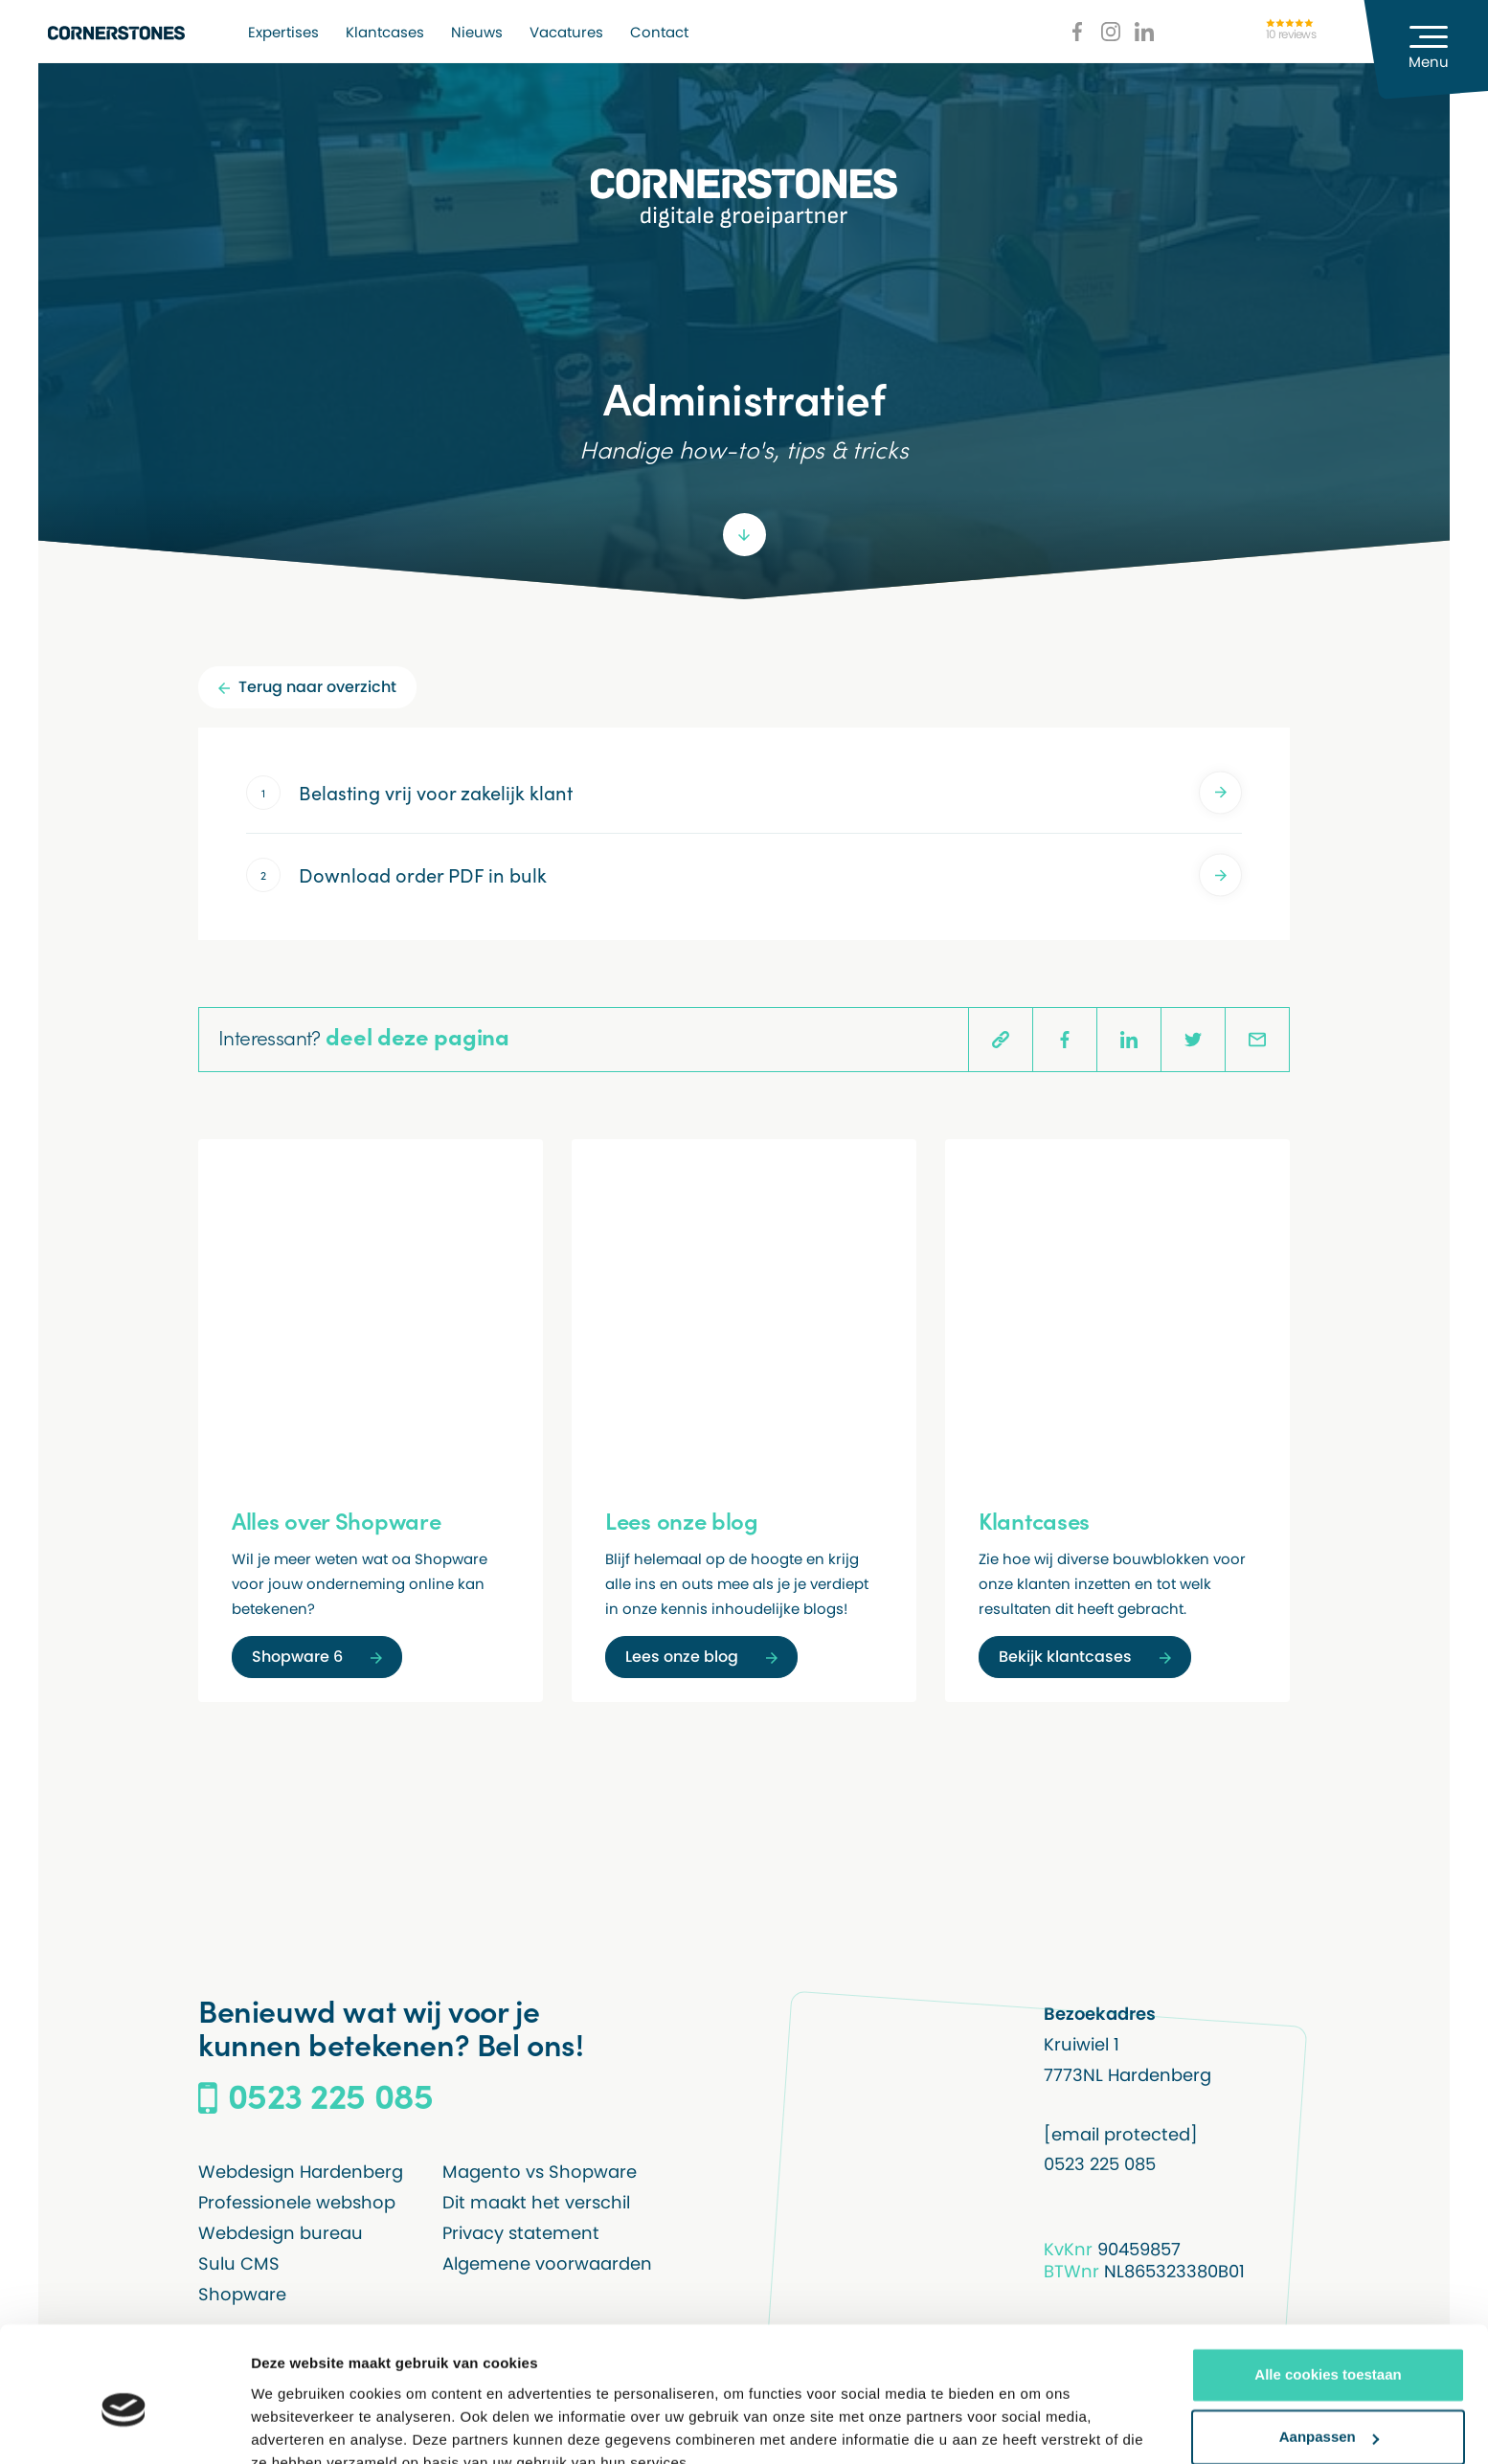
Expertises (283, 32)
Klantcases (385, 32)
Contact (659, 32)
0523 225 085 (1100, 2164)
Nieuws (477, 32)
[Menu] (1426, 50)
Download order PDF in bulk (770, 875)
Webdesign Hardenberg (300, 2172)
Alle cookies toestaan (1327, 2285)
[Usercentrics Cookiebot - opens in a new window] (124, 2426)
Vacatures (566, 32)
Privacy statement (520, 2233)
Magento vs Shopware (539, 2172)
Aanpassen (1329, 2348)
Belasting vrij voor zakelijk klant (770, 792)
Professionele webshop (296, 2202)
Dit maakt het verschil (536, 2202)
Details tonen (296, 2426)
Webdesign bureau (280, 2233)
